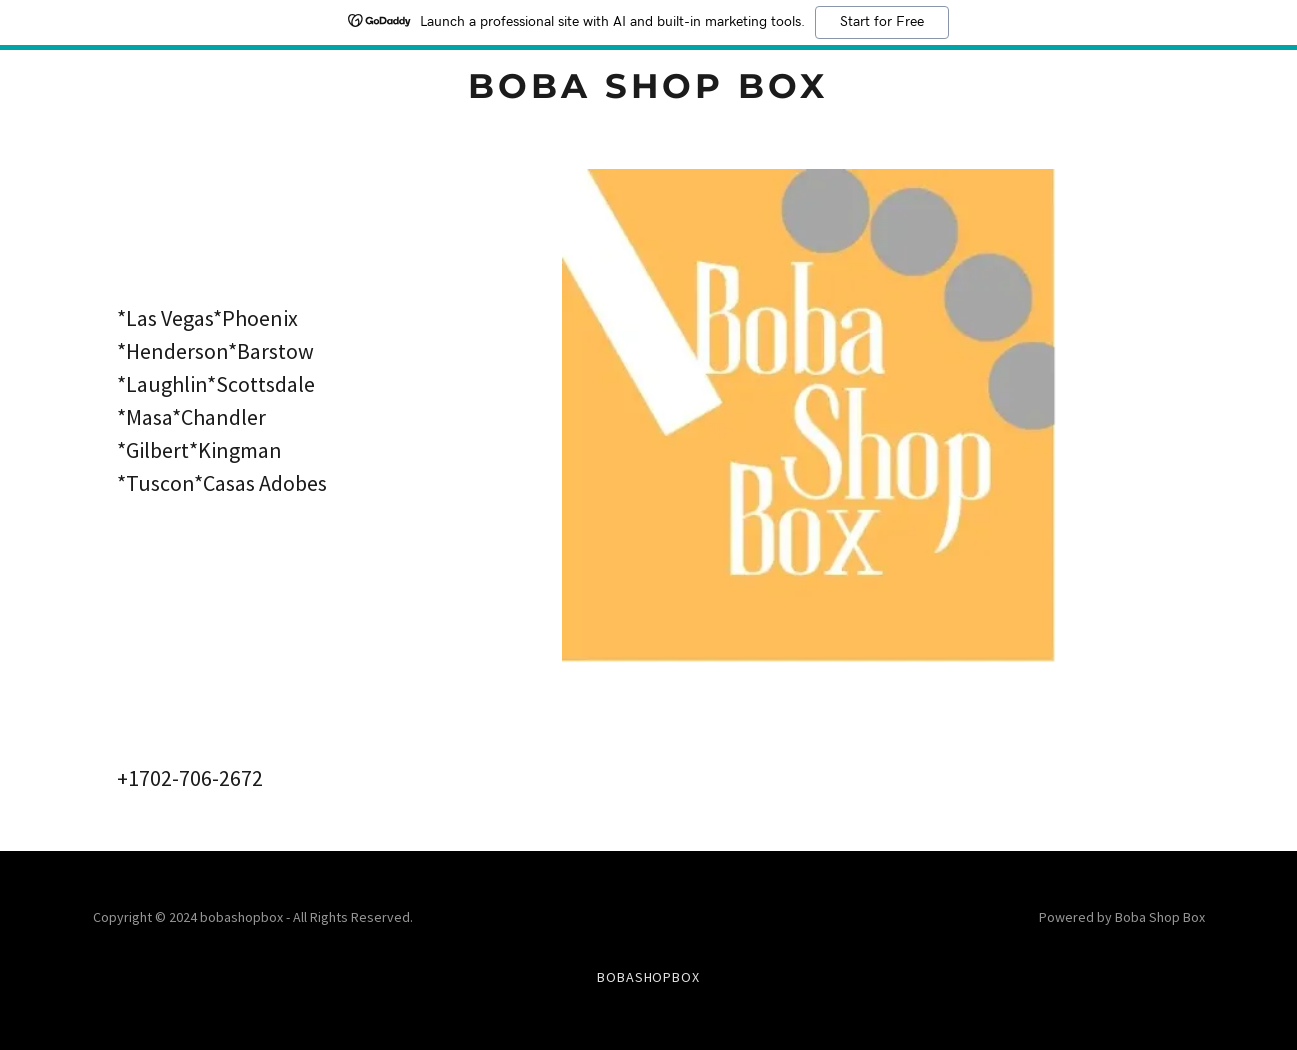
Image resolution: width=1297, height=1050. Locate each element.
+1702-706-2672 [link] (190, 778)
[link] (648, 92)
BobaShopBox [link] (649, 977)
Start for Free (882, 22)
